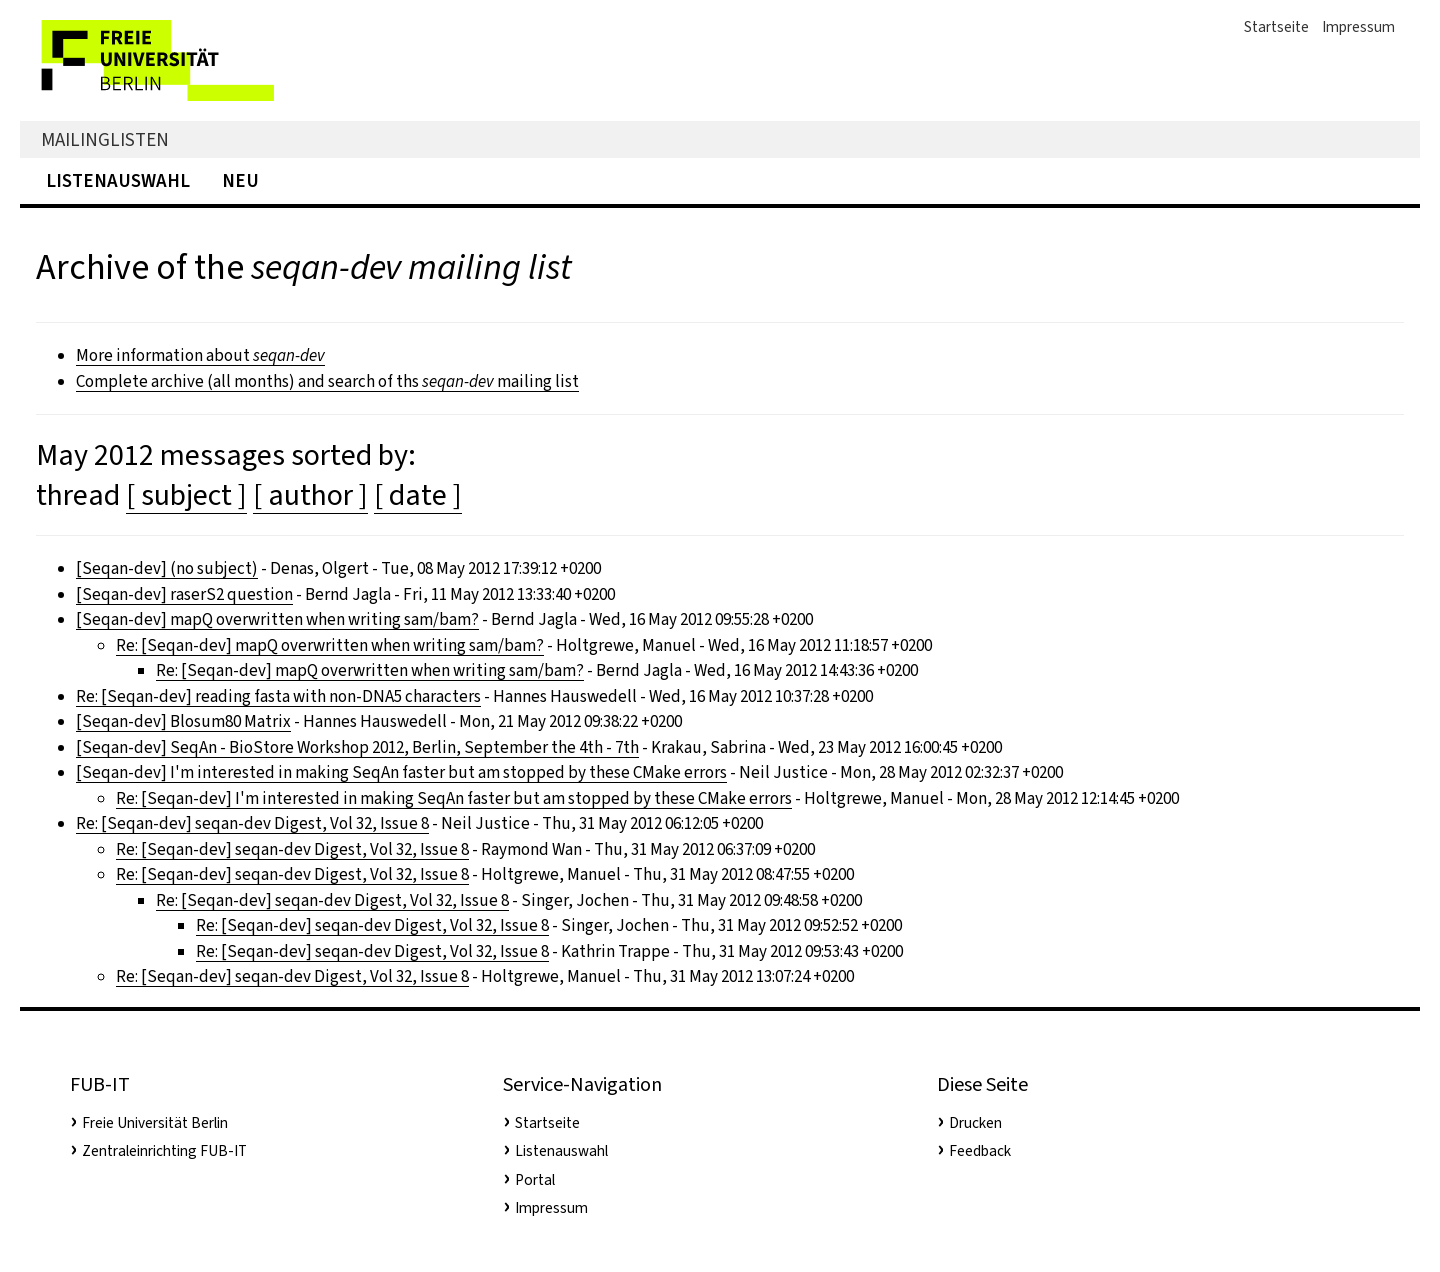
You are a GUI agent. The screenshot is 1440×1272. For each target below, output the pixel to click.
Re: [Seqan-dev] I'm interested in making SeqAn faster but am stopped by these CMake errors (454, 798)
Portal (535, 1180)
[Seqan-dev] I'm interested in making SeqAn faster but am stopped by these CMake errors (401, 772)
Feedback (980, 1151)
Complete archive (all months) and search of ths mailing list (327, 381)
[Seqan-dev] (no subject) (167, 568)
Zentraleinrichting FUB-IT (164, 1151)
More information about (200, 355)
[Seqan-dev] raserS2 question (184, 594)
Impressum (1358, 27)
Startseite (1276, 27)
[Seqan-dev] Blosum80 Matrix (183, 721)
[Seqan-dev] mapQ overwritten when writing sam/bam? (277, 619)
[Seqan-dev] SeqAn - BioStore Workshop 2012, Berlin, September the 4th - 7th (357, 747)
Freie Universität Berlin (155, 1123)
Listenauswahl (118, 180)
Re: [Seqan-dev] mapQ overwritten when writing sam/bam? (330, 645)
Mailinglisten (105, 139)
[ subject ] (186, 495)
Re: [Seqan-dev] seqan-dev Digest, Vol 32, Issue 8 (252, 823)
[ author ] (310, 495)
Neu (240, 180)
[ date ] (418, 495)
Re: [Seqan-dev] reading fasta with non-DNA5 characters (278, 696)
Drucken (975, 1123)
